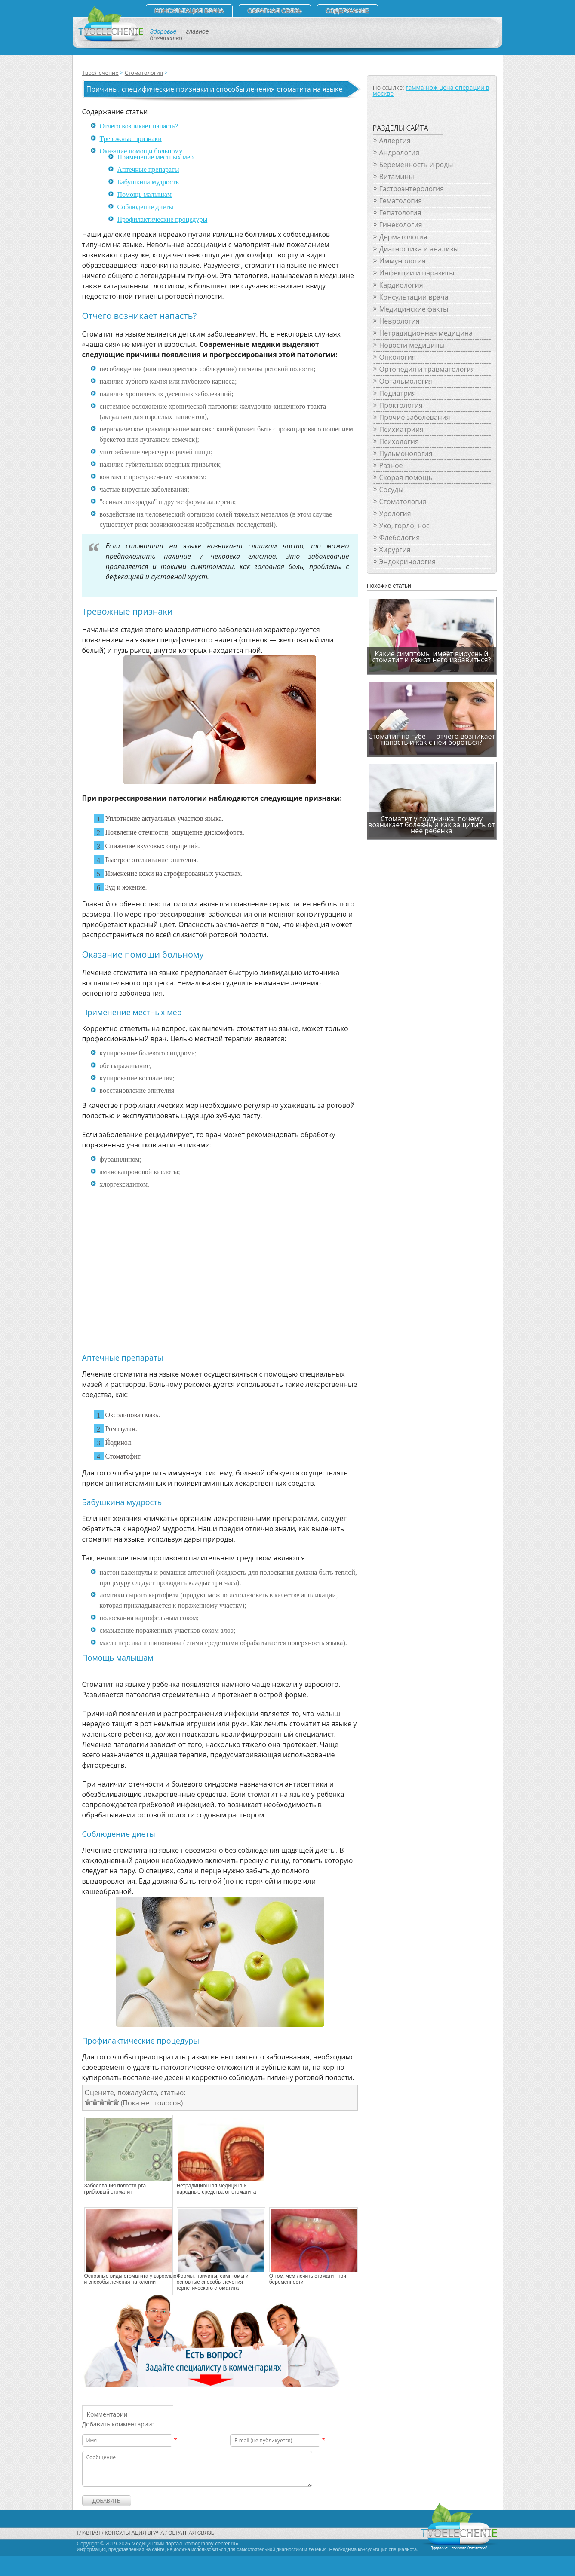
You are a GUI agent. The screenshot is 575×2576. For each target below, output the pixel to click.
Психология (399, 441)
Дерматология (403, 237)
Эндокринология (407, 561)
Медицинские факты (414, 309)
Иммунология (402, 261)
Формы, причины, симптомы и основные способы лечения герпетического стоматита (213, 2282)
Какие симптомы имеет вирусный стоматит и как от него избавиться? (431, 656)
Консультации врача (414, 297)
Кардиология (401, 285)
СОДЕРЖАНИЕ (347, 10)
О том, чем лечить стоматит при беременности (307, 2279)
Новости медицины (412, 345)
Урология (395, 513)
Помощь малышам (144, 194)
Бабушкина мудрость (148, 182)
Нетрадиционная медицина (426, 333)
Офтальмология (406, 381)
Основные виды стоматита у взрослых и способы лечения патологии (130, 2279)
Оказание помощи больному (141, 151)
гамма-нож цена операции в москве (431, 90)
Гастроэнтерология (411, 188)
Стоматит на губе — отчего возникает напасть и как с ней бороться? (431, 739)
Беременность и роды (416, 164)
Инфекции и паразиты (417, 273)
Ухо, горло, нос (404, 525)
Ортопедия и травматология (427, 369)
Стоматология (144, 72)
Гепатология (400, 212)
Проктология (401, 405)
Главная (89, 2533)
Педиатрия (397, 393)
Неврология (399, 321)
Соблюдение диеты (145, 207)
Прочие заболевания (414, 417)
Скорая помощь (406, 477)
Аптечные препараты (148, 169)
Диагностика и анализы (419, 249)
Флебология (399, 537)
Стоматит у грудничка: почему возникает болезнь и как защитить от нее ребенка (431, 824)
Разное (391, 465)
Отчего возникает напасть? (139, 126)
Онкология (397, 357)
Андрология (399, 152)
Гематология (400, 200)
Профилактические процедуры (162, 219)
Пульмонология (406, 453)
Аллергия (395, 140)
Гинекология (400, 224)
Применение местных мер (155, 157)
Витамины (396, 176)
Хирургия (395, 549)
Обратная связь (274, 10)
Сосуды (391, 489)
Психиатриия (401, 429)
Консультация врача (189, 10)
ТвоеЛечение (100, 72)
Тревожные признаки (131, 138)
